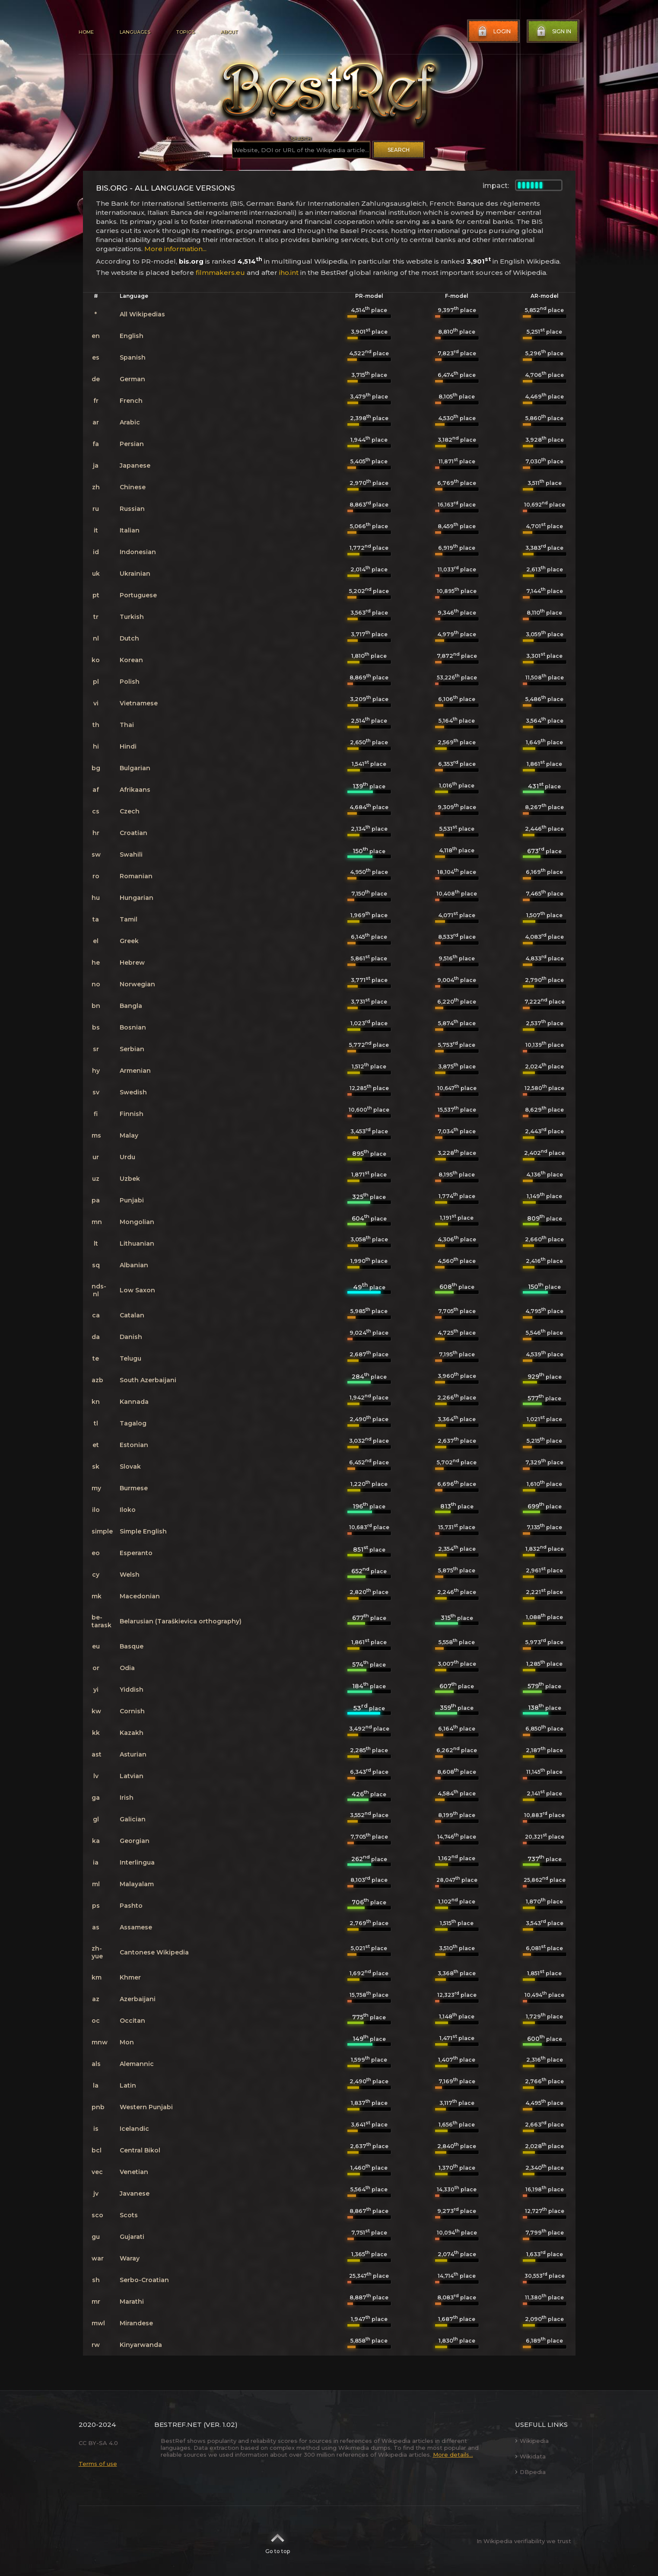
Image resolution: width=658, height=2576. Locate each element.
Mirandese (136, 2323)
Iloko (128, 1510)
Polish (130, 681)
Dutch (129, 638)
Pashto (131, 1906)
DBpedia (530, 2471)
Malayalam (137, 1884)
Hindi (128, 746)
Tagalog (133, 1423)
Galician (133, 1819)
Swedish (133, 1092)
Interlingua (137, 1862)
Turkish (132, 617)
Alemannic (137, 2064)
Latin (128, 2085)
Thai (127, 725)
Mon (127, 2042)
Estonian (134, 1445)
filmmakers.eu (220, 272)
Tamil (128, 919)
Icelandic (134, 2129)
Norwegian (137, 984)
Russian (132, 509)
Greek (129, 941)
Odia (127, 1668)
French (131, 401)
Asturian (133, 1754)
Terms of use (98, 2463)
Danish (131, 1337)
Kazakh (131, 1733)
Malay (129, 1135)
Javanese (134, 2193)
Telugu (130, 1358)
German (132, 379)
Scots (129, 2215)
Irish (127, 1797)
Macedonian (140, 1596)
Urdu (127, 1157)
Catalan (132, 1315)
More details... (453, 2454)
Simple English (143, 1531)
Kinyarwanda (141, 2345)
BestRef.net (178, 2424)
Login (493, 31)
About (229, 32)
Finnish (131, 1114)
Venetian (134, 2172)
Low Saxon (137, 1290)
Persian (132, 444)
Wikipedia (532, 2440)
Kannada (134, 1402)
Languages (135, 32)
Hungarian (136, 898)
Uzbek (130, 1179)
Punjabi (132, 1200)
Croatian (133, 833)
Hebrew (132, 962)
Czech (130, 811)
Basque (131, 1646)
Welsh (130, 1574)
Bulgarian (135, 768)
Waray (130, 2258)
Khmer (130, 1977)
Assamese (136, 1927)
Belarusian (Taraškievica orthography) (181, 1621)
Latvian (131, 1776)
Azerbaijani (138, 1999)
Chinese (133, 487)
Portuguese (138, 595)
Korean (131, 660)
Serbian (132, 1049)
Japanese (135, 465)
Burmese (134, 1488)
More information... (175, 249)
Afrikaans (135, 790)
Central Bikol (140, 2150)
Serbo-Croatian (144, 2280)
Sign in (553, 31)
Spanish (133, 357)
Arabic (130, 422)
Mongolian (137, 1222)
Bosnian (133, 1027)
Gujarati (132, 2237)
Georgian (134, 1841)
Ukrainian (135, 573)
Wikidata (530, 2456)
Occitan (132, 2020)
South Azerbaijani (148, 1380)
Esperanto (136, 1553)
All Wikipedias (142, 314)
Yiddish (131, 1689)
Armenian (135, 1070)
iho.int (289, 272)
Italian (130, 530)
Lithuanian (137, 1243)
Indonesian (138, 552)
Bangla (131, 1006)
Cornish (132, 1711)
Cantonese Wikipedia (154, 1952)
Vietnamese (139, 703)
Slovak (130, 1466)
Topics (185, 32)
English (131, 336)
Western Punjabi (146, 2107)
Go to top (277, 2541)
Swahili (131, 854)
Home (86, 32)
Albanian (134, 1265)
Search (399, 150)
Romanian (136, 876)
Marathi (132, 2301)
